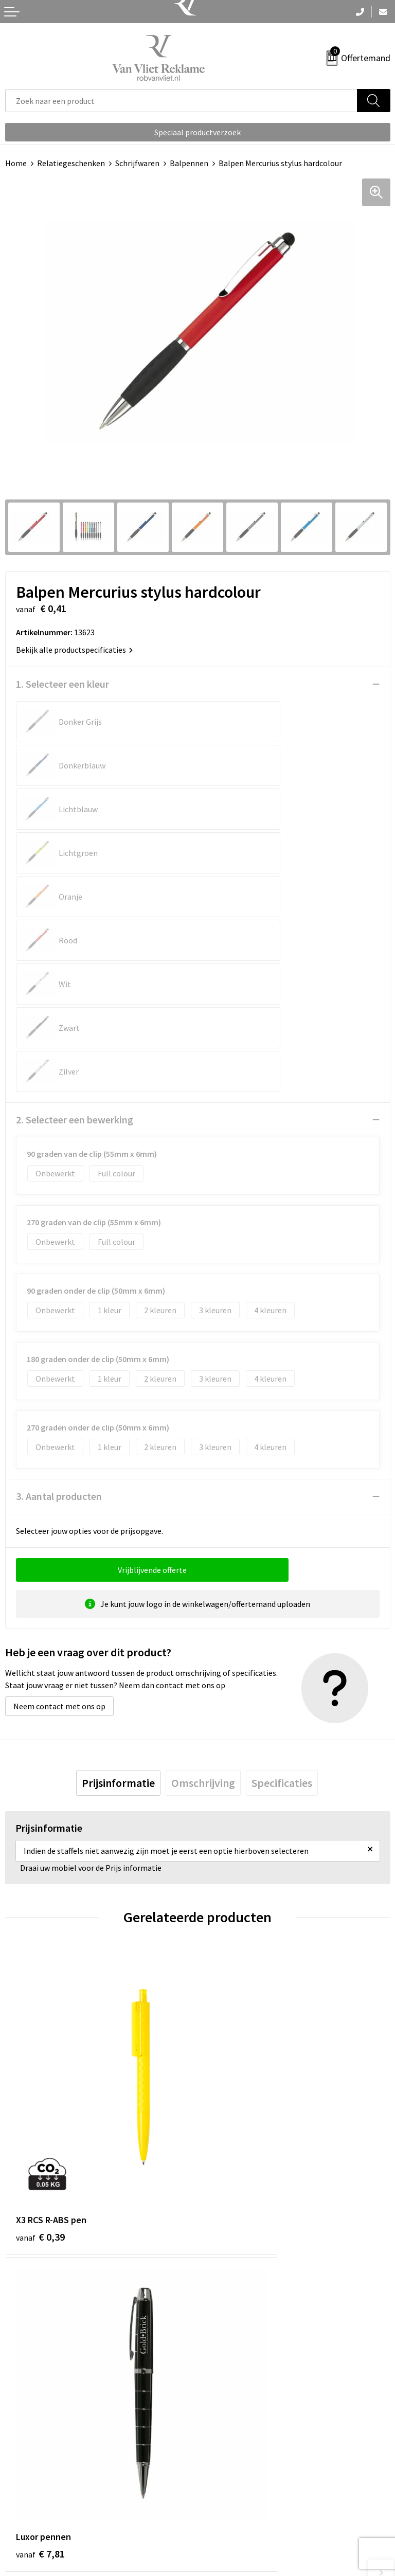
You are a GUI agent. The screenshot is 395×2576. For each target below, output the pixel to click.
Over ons (218, 2308)
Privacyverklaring (233, 2510)
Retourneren (27, 2494)
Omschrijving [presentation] (203, 1608)
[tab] (118, 1608)
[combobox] (181, 100)
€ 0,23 (40, 2221)
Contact (19, 2478)
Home (16, 163)
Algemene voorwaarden (244, 2478)
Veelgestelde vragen (238, 2324)
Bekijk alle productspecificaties (74, 650)
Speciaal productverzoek (197, 132)
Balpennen (189, 163)
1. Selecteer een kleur (62, 683)
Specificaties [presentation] (282, 1608)
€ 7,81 (232, 1982)
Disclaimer (221, 2525)
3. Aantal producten (59, 1321)
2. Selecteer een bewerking (74, 944)
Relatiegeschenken (71, 163)
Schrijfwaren (137, 163)
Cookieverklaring (233, 2494)
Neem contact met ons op (59, 1531)
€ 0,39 (40, 1982)
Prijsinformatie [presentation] (118, 1608)
